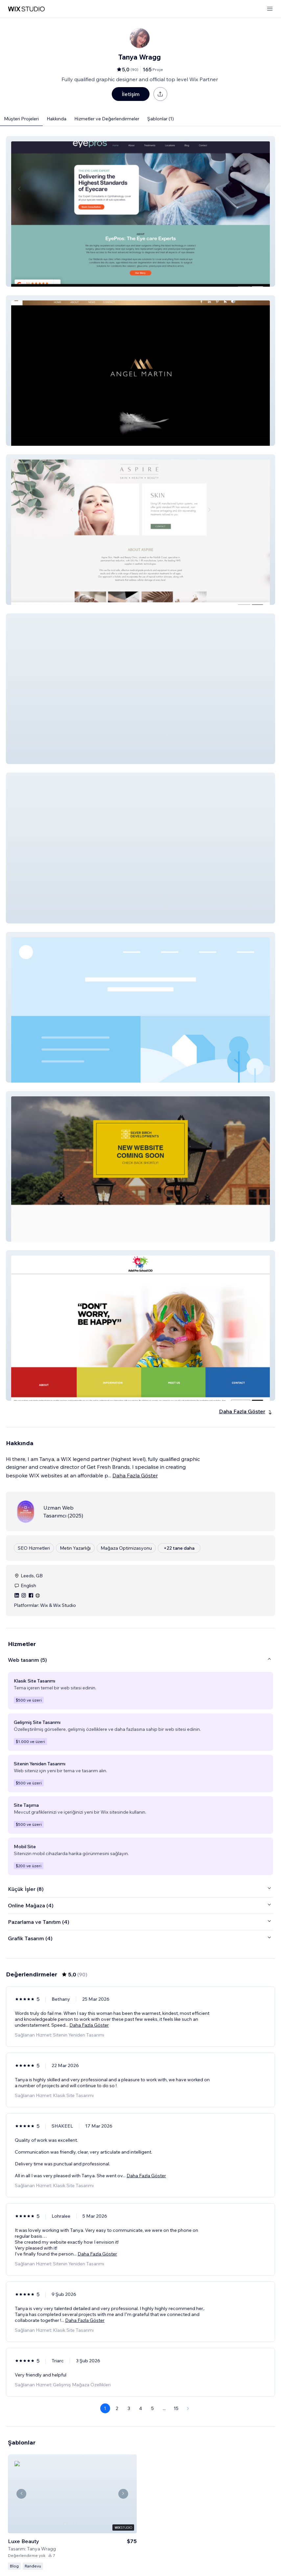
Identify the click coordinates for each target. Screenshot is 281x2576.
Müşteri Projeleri (21, 119)
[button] (140, 211)
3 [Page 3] (129, 2408)
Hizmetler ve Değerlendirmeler (106, 119)
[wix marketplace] (26, 9)
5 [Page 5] (152, 2408)
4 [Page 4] (140, 2408)
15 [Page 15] (176, 2408)
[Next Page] (188, 2408)
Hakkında (56, 119)
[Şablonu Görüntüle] (72, 2505)
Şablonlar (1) (160, 119)
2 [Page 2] (117, 2408)
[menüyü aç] (270, 9)
